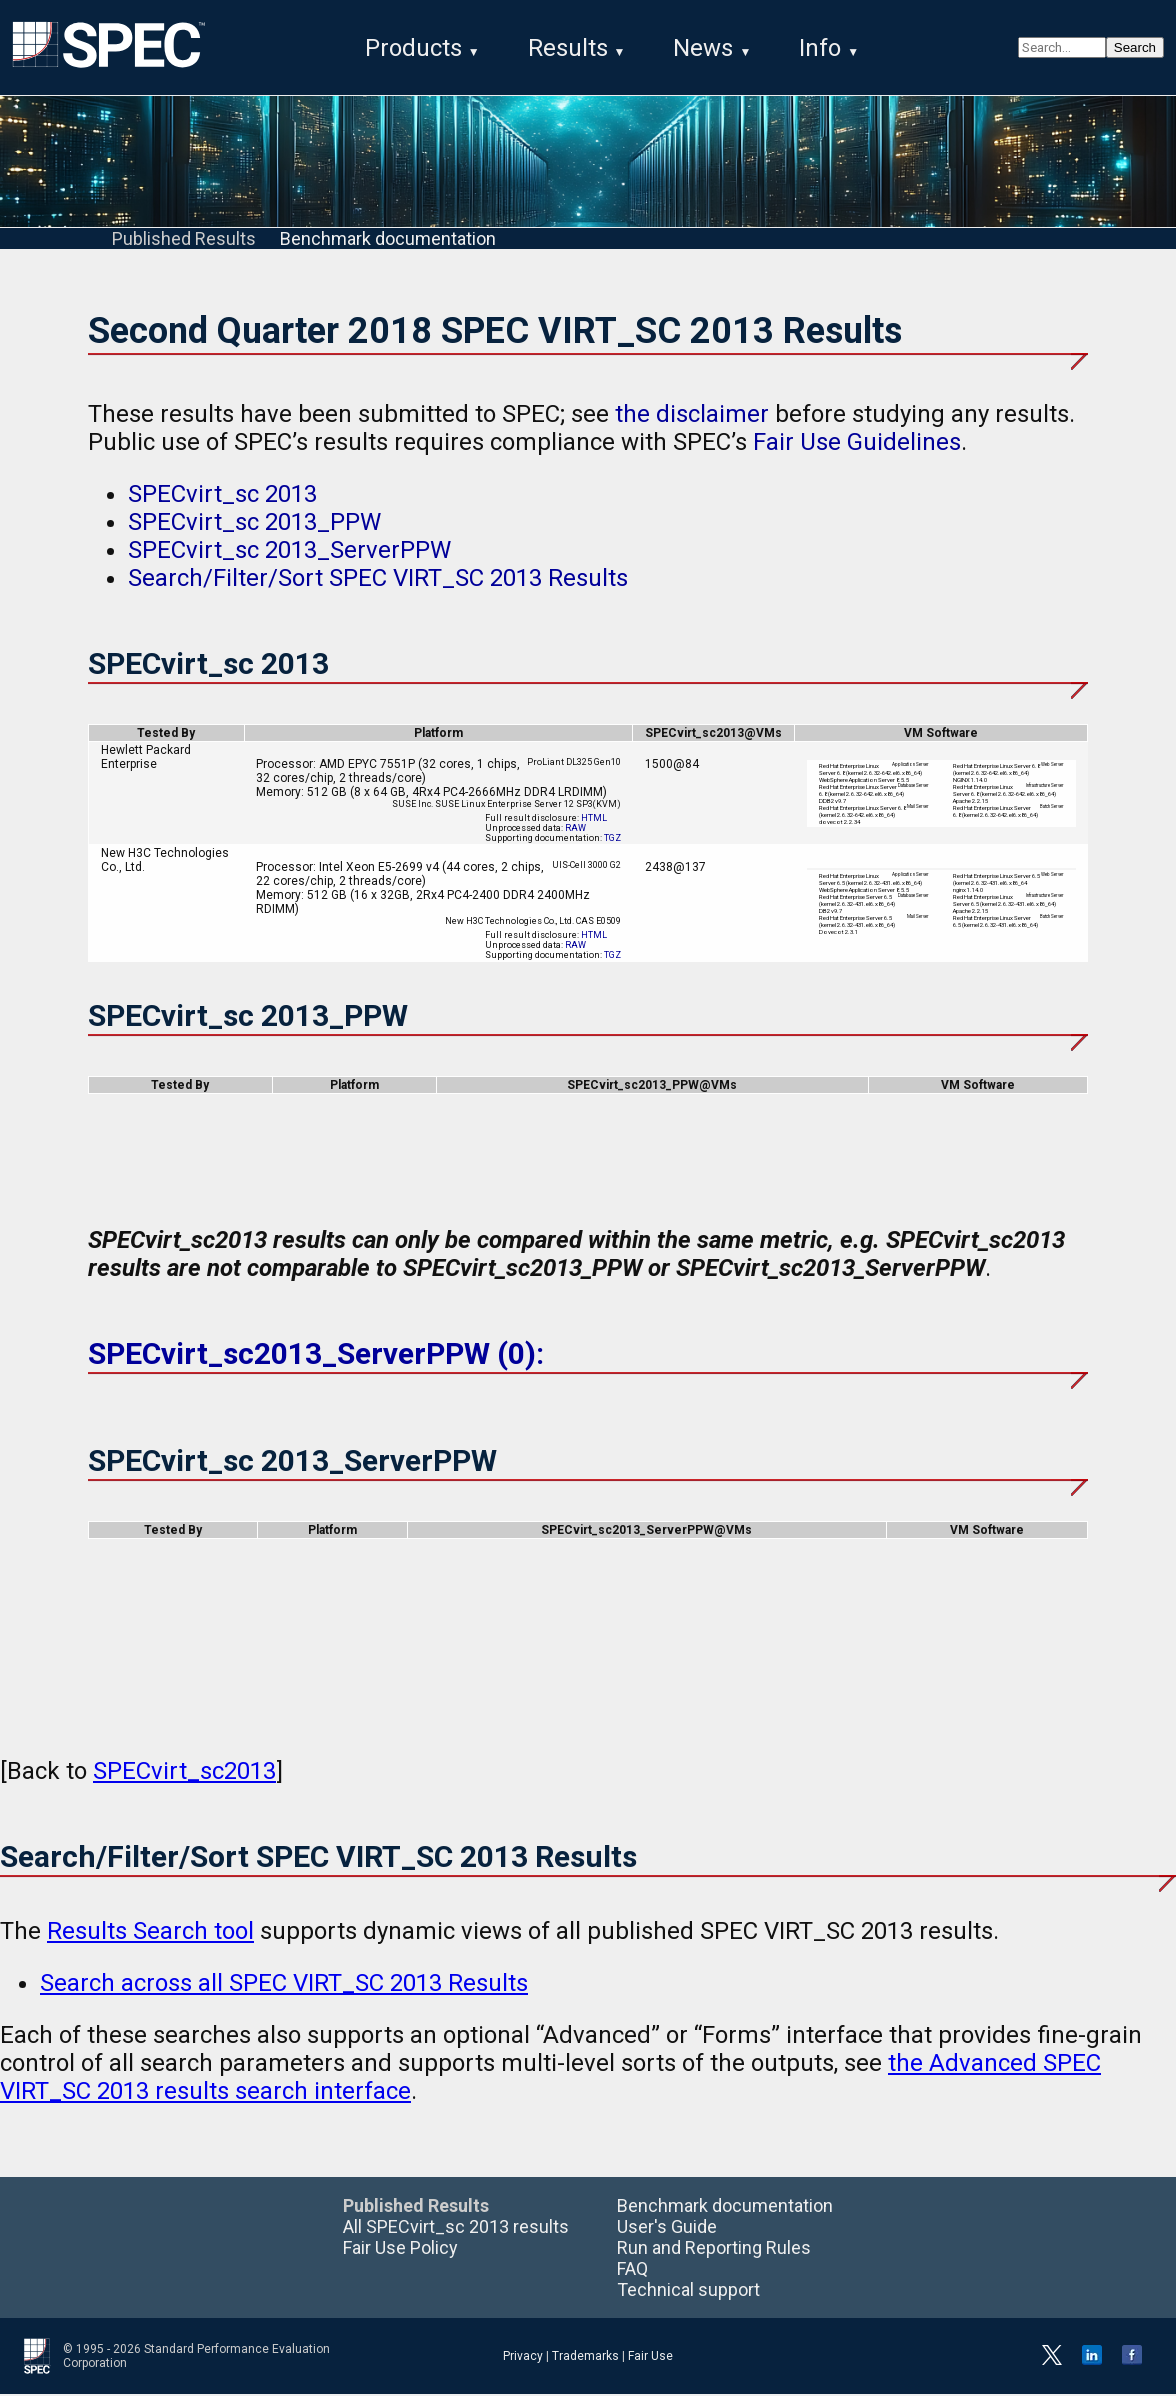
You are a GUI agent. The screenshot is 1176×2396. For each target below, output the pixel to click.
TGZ (612, 840)
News (703, 48)
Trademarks (585, 2358)
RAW (575, 830)
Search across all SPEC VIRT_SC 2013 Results (284, 1985)
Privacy (523, 2358)
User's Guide (667, 2228)
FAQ (632, 2270)
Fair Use (650, 2358)
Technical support (688, 2291)
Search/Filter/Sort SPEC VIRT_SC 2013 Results (378, 580)
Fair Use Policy (400, 2249)
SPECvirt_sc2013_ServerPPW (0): (316, 1355)
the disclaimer (692, 416)
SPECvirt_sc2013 (184, 1773)
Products (413, 48)
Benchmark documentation (388, 240)
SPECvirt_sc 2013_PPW (254, 524)
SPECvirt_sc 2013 (222, 496)
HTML (594, 820)
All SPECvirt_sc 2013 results (456, 2228)
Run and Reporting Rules (714, 2249)
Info (820, 48)
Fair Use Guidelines (857, 444)
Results (568, 48)
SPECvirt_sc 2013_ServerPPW (289, 552)
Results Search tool (150, 1933)
